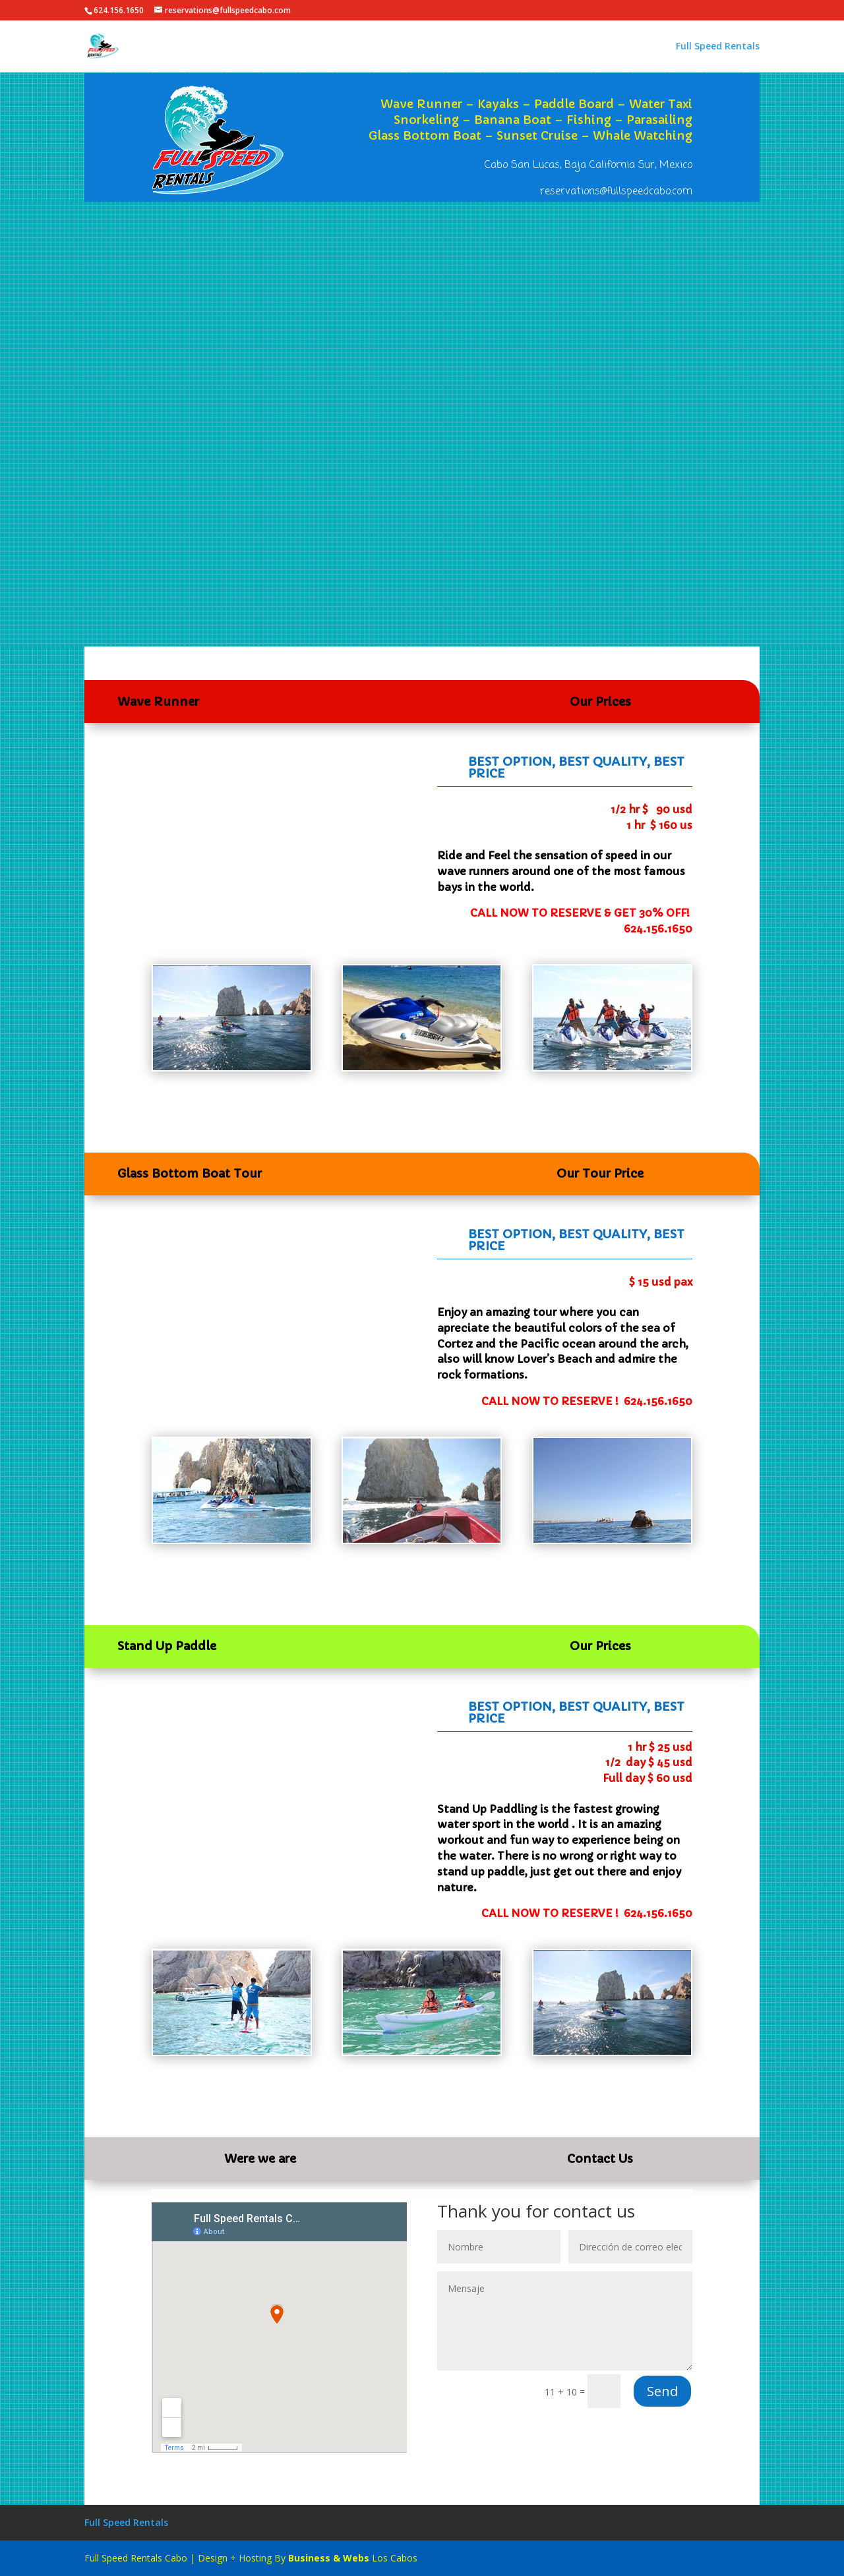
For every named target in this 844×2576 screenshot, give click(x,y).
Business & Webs (328, 2558)
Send (662, 2391)
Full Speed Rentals (718, 47)
